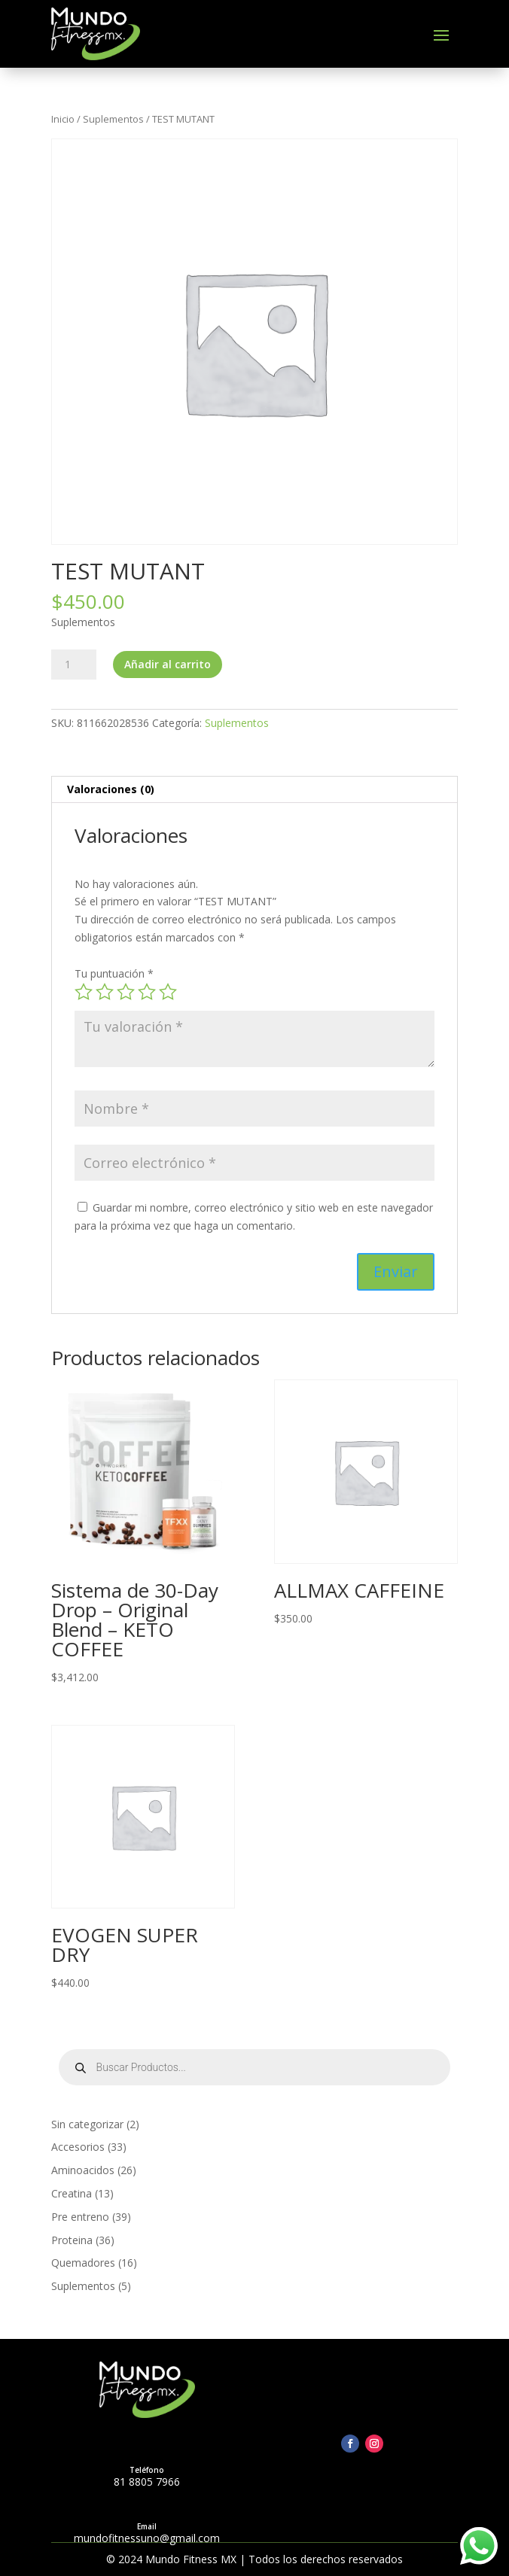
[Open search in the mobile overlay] (255, 2067)
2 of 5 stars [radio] (105, 992)
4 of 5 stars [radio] (147, 992)
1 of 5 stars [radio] (84, 992)
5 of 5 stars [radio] (168, 992)
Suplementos (113, 119)
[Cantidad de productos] (73, 664)
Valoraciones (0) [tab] (110, 789)
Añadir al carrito (167, 664)
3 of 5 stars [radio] (126, 992)
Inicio (63, 119)
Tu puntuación (114, 973)
